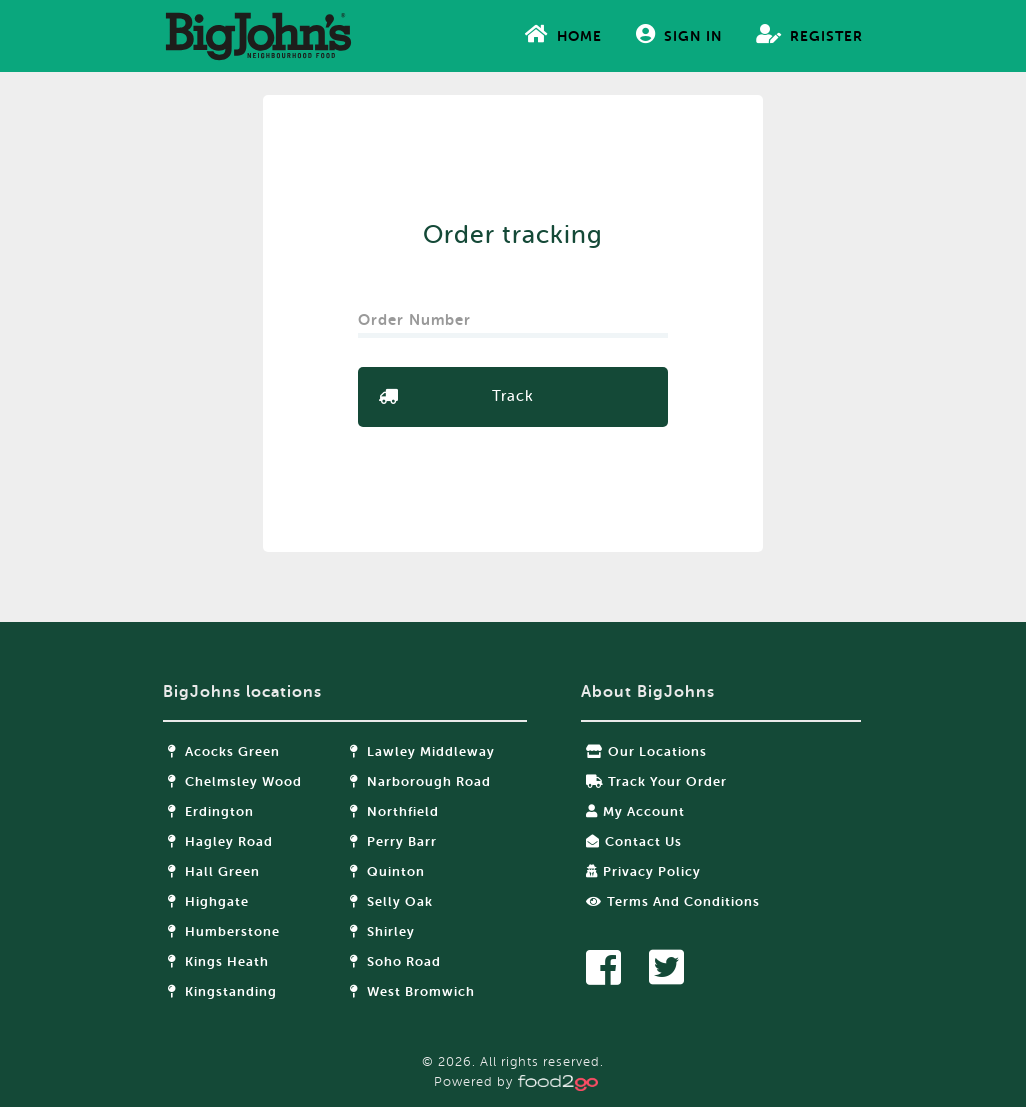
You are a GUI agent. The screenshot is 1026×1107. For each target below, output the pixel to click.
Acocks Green (224, 751)
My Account (635, 811)
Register (809, 34)
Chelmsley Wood (235, 781)
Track (513, 396)
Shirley (382, 931)
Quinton (387, 871)
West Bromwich (412, 991)
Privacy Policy (643, 871)
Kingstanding (222, 991)
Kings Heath (218, 961)
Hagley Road (220, 841)
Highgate (208, 901)
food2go (258, 36)
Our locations (646, 751)
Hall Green (214, 871)
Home (563, 34)
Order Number (417, 313)
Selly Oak (391, 901)
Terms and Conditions (673, 901)
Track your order (656, 781)
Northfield (394, 811)
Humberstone (224, 931)
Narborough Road (420, 781)
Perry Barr (393, 841)
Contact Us (634, 841)
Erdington (211, 811)
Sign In (679, 34)
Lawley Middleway (422, 751)
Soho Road (395, 961)
